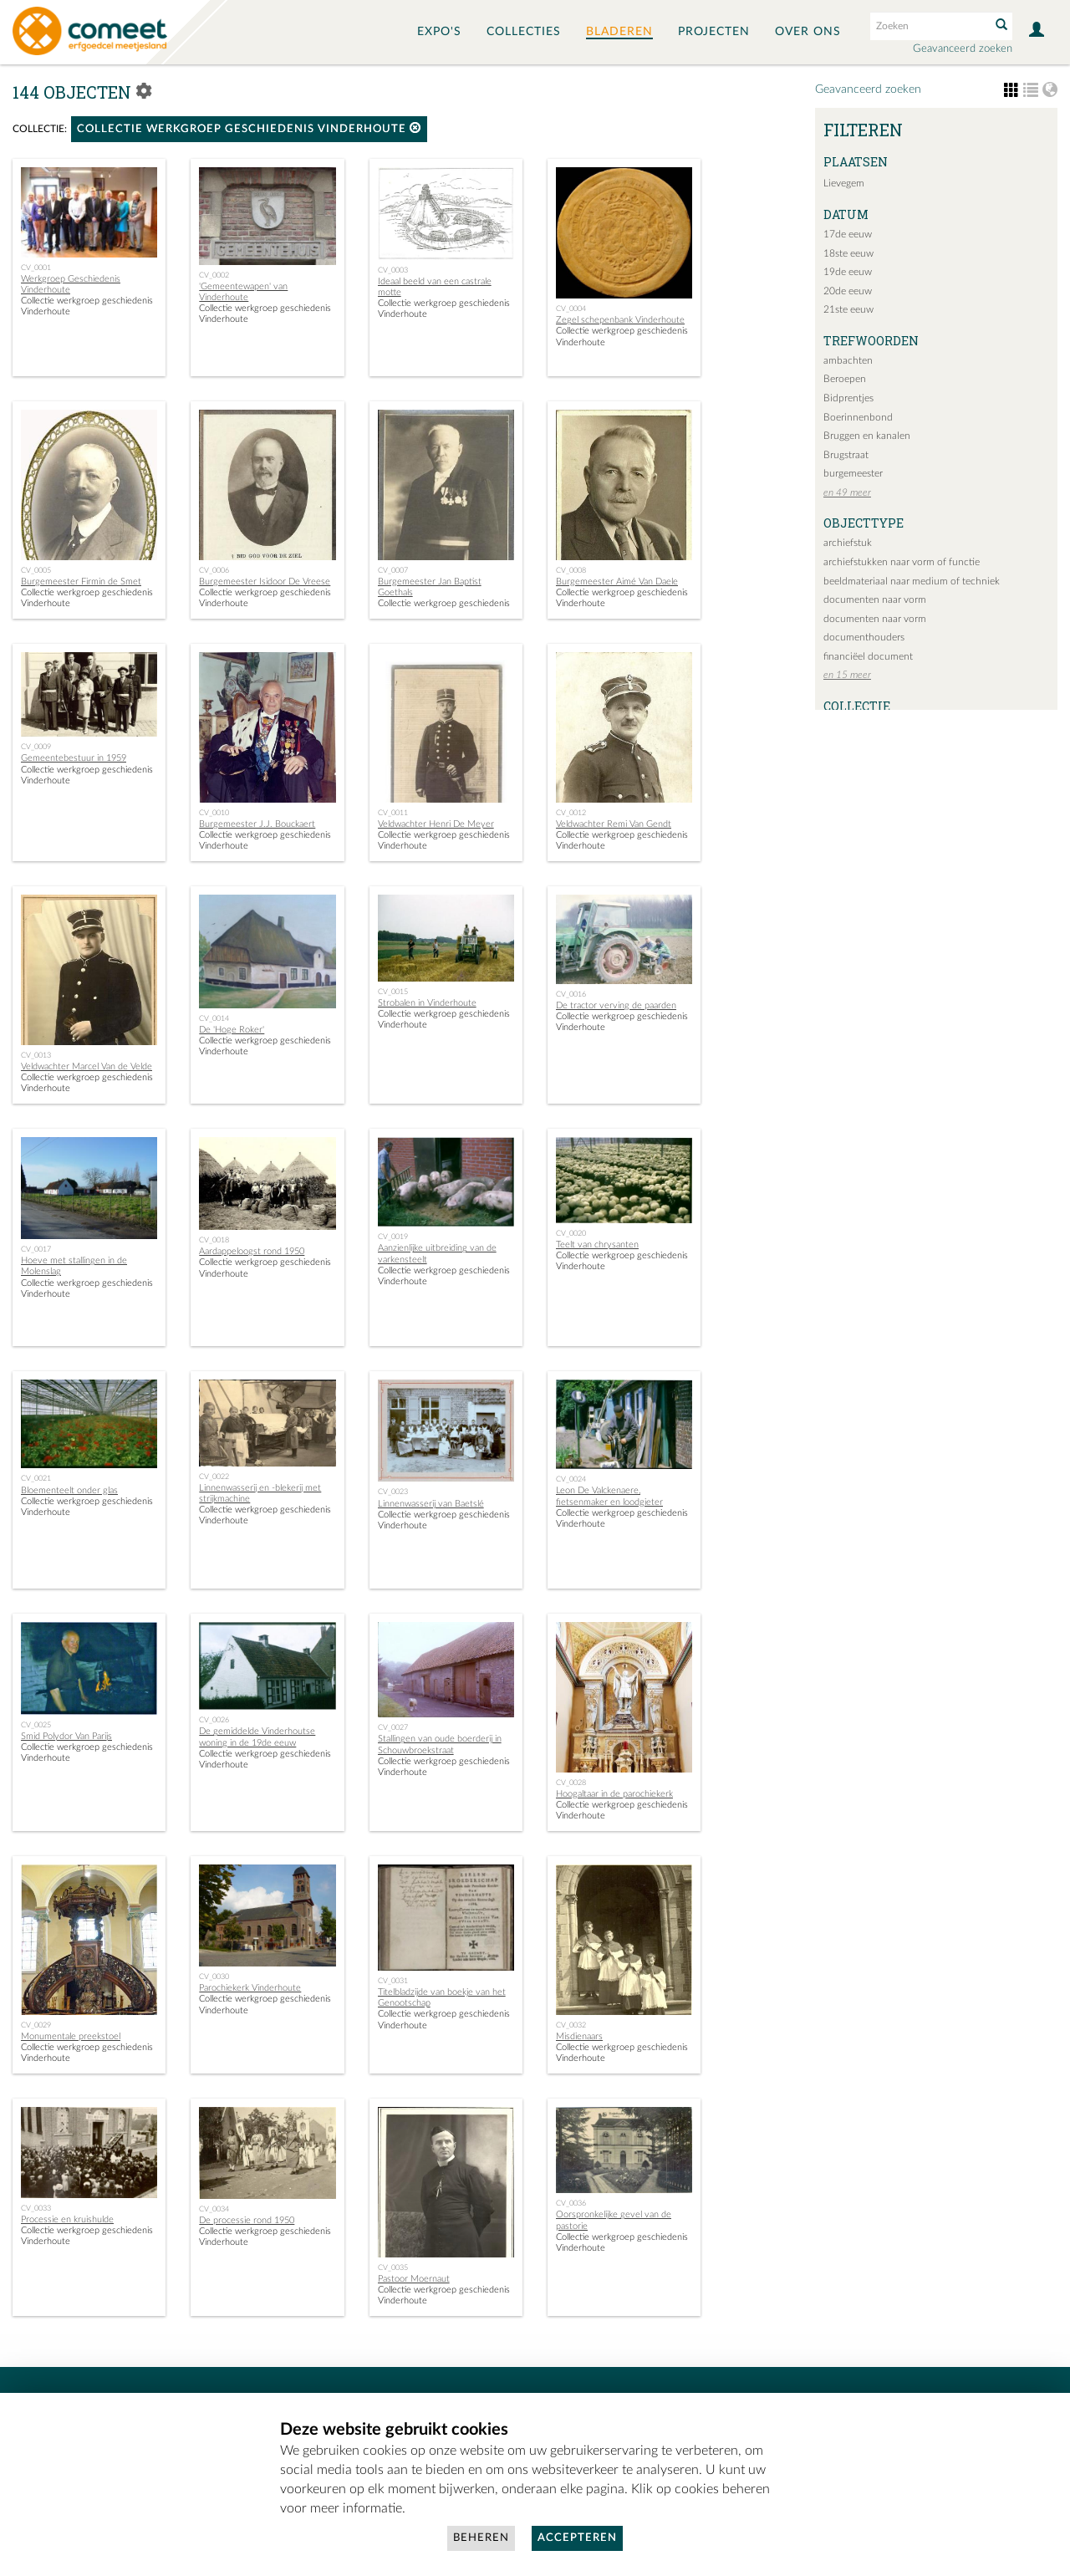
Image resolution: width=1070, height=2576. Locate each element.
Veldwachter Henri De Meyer (436, 824)
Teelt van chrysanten (597, 1244)
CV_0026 (214, 1720)
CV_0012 (571, 813)
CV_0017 (36, 1249)
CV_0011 (393, 813)
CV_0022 (214, 1476)
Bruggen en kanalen (866, 436)
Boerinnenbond (858, 417)
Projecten (714, 32)
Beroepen (844, 379)
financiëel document (868, 656)
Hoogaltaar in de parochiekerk (614, 1793)
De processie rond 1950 (246, 2220)
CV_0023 (393, 1491)
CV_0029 (36, 2025)
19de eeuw (847, 272)
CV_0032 (571, 2025)
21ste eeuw (848, 309)
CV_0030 (214, 1976)
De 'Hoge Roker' (231, 1029)
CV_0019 (393, 1236)
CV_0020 (571, 1233)
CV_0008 (571, 570)
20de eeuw (847, 291)
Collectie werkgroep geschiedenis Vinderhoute (249, 128)
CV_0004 (571, 308)
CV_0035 (393, 2267)
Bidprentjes (848, 398)
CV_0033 (36, 2208)
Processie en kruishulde (67, 2219)
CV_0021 (36, 1478)
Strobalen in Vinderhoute (427, 1002)
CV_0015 (393, 991)
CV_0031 (393, 1981)
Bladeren (619, 32)
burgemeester (853, 473)
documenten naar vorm (874, 599)
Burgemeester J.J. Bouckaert (257, 824)
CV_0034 (214, 2209)
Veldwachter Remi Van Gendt (613, 824)
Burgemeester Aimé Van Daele (617, 581)
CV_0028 (571, 1782)
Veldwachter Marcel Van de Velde (86, 1066)
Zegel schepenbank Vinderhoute (620, 319)
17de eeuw (847, 234)
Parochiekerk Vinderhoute (250, 1987)
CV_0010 (214, 813)
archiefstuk (847, 543)
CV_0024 (571, 1479)
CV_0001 (36, 267)
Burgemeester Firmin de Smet (81, 581)
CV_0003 (393, 270)
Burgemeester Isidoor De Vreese (264, 581)
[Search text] (928, 26)
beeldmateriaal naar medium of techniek (911, 581)
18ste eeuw (848, 253)
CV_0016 (571, 994)
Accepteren (577, 2538)
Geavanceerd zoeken (962, 48)
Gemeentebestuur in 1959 (73, 758)
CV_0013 (36, 1055)
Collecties (524, 32)
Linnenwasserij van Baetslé (431, 1503)
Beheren (481, 2538)
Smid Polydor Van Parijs (66, 1736)
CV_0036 (571, 2203)
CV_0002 (214, 275)
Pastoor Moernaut (414, 2278)
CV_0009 (36, 746)
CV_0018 (214, 1240)
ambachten (848, 360)
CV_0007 (393, 570)
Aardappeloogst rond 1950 (251, 1251)
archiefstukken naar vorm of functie (901, 562)
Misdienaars (579, 2036)
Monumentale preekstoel (70, 2036)
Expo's (439, 32)
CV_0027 (393, 1727)
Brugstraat (846, 455)
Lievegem (843, 183)
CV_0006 (214, 570)
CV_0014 (214, 1018)
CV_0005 (36, 570)
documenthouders (863, 637)
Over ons (808, 32)
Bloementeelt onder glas (69, 1490)
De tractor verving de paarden (616, 1005)
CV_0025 (36, 1725)
